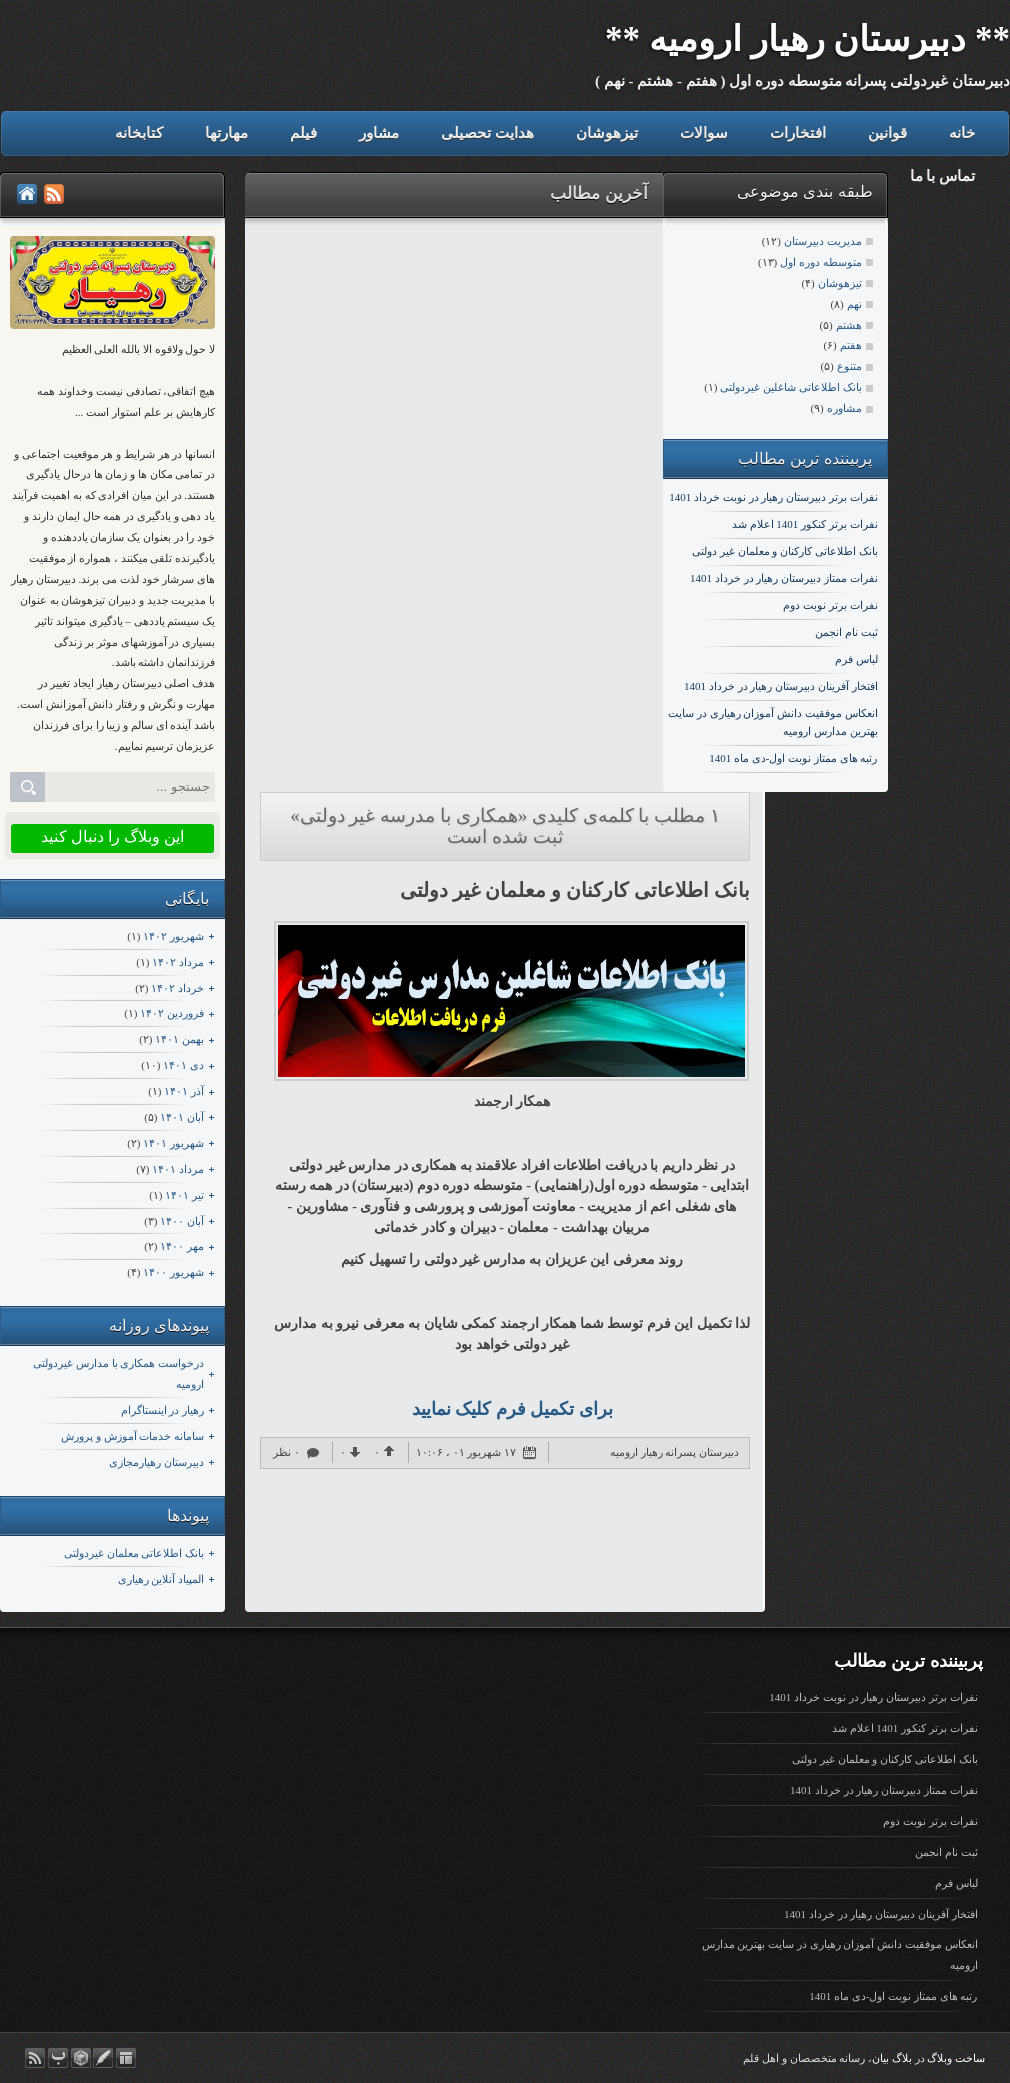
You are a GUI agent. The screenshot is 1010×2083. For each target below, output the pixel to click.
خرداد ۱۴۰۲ (177, 988)
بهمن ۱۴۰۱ (179, 1039)
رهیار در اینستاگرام (163, 1410)
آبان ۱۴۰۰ (182, 1221)
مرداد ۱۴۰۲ (178, 962)
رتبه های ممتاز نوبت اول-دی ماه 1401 (793, 758)
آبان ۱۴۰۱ (182, 1117)
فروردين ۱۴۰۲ (172, 1013)
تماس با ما (943, 176)
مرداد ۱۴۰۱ (178, 1169)
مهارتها (226, 133)
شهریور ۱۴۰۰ (173, 1272)
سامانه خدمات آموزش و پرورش (132, 1436)
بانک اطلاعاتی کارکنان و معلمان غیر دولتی (785, 551)
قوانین (887, 133)
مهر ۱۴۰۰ (182, 1246)
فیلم (303, 133)
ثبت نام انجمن (846, 632)
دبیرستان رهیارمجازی (156, 1462)
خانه (962, 133)
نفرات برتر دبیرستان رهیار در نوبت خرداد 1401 (773, 497)
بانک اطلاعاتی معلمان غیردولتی (134, 1553)
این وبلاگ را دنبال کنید (112, 836)
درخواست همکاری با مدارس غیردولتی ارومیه (118, 1373)
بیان (880, 2058)
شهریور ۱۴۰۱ (173, 1143)
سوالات (704, 133)
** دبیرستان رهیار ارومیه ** (807, 39)
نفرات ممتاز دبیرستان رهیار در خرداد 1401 (784, 578)
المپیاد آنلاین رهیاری (161, 1579)
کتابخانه (139, 133)
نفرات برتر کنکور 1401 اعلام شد (805, 524)
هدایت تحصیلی (487, 133)
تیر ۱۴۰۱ (184, 1195)
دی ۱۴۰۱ (183, 1065)
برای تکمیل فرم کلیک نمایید (512, 1409)
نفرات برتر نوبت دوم (830, 605)
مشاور (379, 133)
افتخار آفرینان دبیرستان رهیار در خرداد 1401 (781, 686)
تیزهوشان (607, 133)
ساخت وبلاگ (956, 2058)
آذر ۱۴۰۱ (184, 1091)
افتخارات (798, 133)
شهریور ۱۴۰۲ (173, 936)
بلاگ (902, 2058)
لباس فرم (856, 659)
